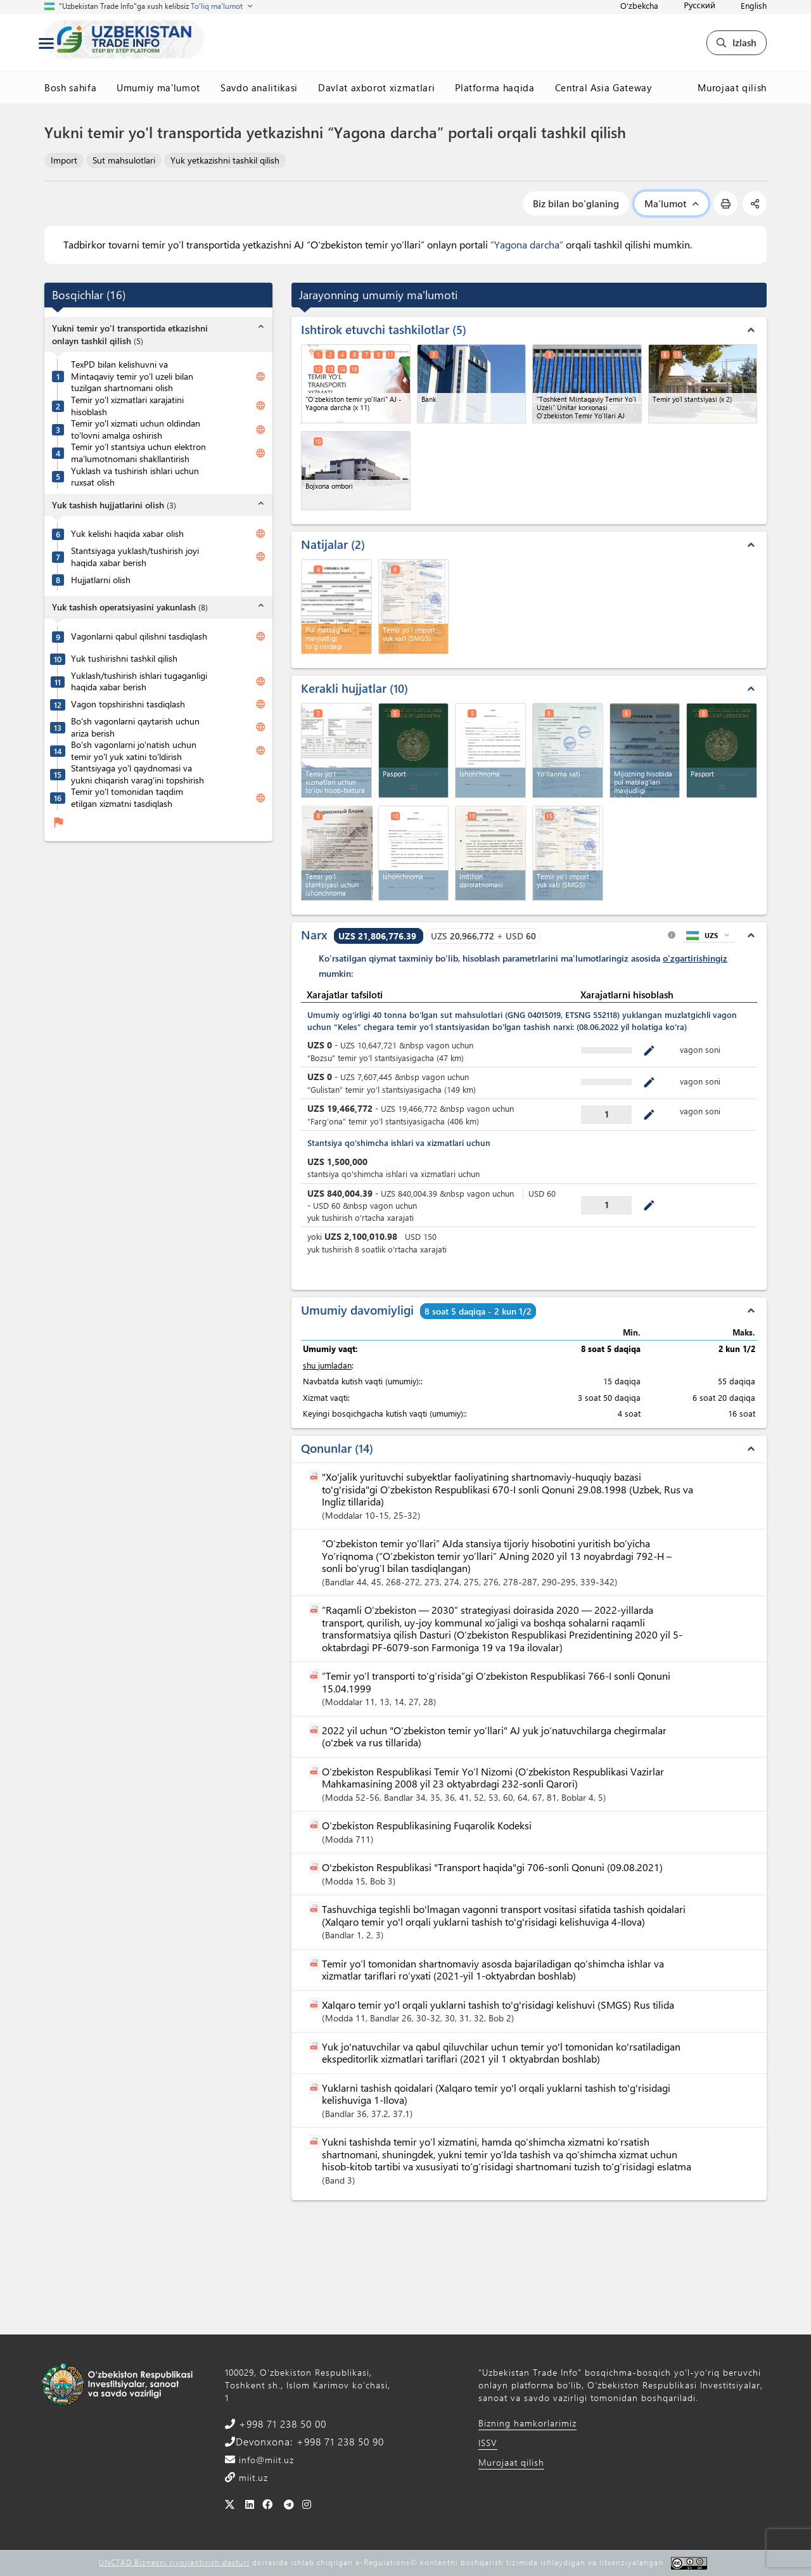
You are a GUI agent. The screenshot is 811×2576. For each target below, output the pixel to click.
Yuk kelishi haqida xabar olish (127, 533)
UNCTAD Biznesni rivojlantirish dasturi (174, 2562)
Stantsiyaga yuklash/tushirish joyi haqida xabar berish (135, 557)
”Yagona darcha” (526, 244)
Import (64, 160)
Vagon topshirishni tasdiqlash (128, 704)
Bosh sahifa (70, 87)
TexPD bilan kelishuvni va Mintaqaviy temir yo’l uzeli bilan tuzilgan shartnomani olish (132, 376)
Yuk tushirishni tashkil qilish (124, 658)
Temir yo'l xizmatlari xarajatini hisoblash (127, 406)
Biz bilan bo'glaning (576, 203)
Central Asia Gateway (603, 87)
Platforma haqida (494, 87)
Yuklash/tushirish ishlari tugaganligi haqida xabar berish (139, 681)
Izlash (737, 42)
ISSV (487, 2443)
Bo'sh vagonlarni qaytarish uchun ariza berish (135, 727)
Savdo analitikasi (259, 87)
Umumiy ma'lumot (158, 87)
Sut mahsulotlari (124, 160)
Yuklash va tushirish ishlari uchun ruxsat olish (135, 477)
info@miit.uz (265, 2460)
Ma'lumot (671, 203)
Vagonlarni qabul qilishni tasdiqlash (139, 636)
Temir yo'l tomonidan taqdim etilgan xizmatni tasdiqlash (127, 797)
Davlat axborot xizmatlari (376, 87)
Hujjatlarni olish (101, 580)
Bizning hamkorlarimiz (527, 2423)
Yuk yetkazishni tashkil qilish (224, 160)
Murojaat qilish (732, 87)
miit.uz (252, 2477)
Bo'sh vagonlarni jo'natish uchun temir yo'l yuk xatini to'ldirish (133, 751)
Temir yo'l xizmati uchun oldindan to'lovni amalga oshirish (135, 429)
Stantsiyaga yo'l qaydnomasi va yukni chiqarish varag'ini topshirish (137, 774)
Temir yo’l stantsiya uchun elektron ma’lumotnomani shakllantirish (138, 453)
